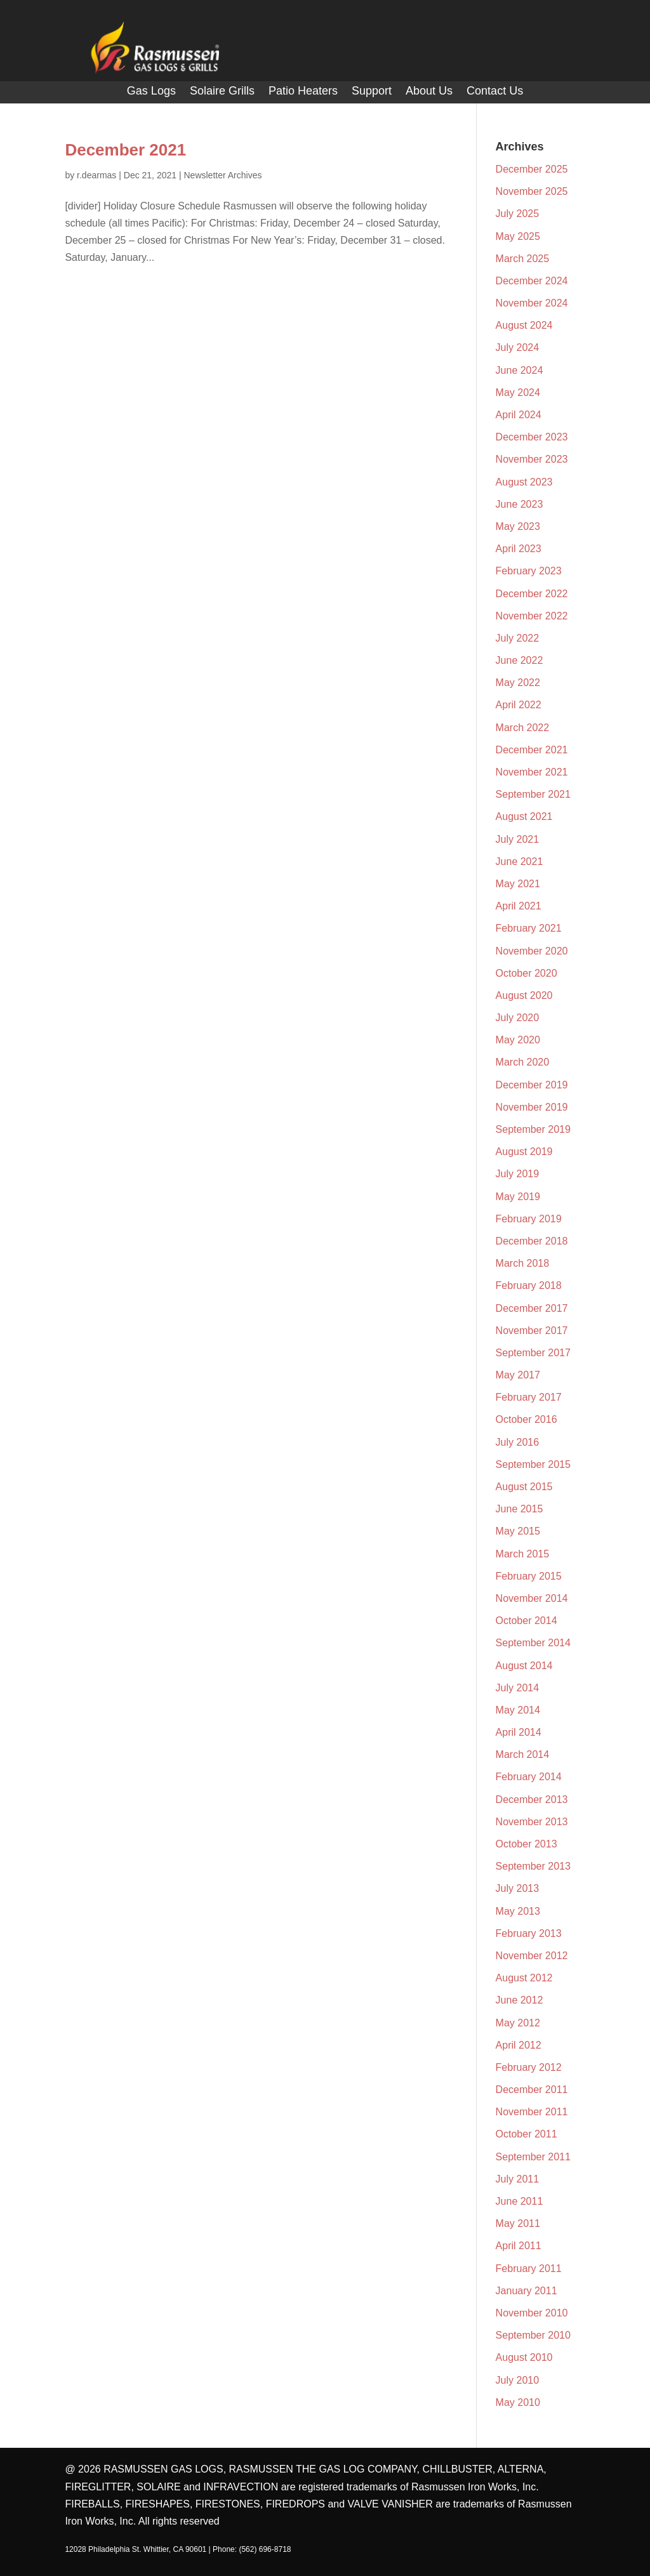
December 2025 (532, 169)
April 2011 (518, 2245)
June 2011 (519, 2201)
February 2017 (529, 1397)
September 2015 (533, 1464)
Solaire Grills (222, 91)
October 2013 (526, 1844)
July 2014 (518, 1687)
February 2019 (529, 1218)
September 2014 (533, 1642)
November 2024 (532, 303)
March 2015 (523, 1554)
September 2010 (533, 2335)
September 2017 (533, 1352)
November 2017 (532, 1330)
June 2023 (519, 504)
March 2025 (523, 258)
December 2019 (532, 1085)
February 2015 (529, 1576)
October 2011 (526, 2134)
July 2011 (518, 2179)
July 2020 (518, 1017)
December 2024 (532, 280)
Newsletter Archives (222, 175)
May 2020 (518, 1039)
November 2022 (532, 616)
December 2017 (532, 1308)
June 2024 (519, 370)
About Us (429, 91)
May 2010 (518, 2402)
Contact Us (495, 91)
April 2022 (518, 704)
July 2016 (518, 1442)
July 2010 (518, 2380)
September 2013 (533, 1866)
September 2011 (533, 2156)
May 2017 (518, 1375)
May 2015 (518, 1531)
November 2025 (532, 191)
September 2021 (533, 794)
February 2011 (529, 2268)
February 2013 (529, 1933)
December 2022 (532, 593)
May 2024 (518, 392)
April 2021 (518, 906)
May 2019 (518, 1196)
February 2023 (529, 570)
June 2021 (519, 861)
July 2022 (518, 638)
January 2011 (526, 2290)
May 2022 (518, 682)
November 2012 (532, 1955)
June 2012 (519, 2000)
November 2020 (532, 951)
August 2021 (524, 816)
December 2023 (532, 437)
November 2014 (532, 1598)
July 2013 (518, 1888)
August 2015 (524, 1486)
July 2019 (518, 1173)
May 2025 (518, 236)
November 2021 (532, 772)
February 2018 (529, 1285)
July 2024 (518, 347)
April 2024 (518, 414)
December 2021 (125, 149)
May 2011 (518, 2223)
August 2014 (524, 1665)
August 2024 (524, 325)
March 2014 (523, 1754)
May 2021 (518, 883)
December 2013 (532, 1799)
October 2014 (526, 1620)
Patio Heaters (303, 91)
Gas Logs (151, 91)
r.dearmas (96, 175)
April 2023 (518, 548)
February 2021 (529, 928)
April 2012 (518, 2045)
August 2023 (524, 482)
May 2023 (518, 526)
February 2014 (529, 1776)
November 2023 (532, 459)
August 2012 (524, 1977)
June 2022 (519, 660)
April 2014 (518, 1732)
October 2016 (526, 1419)
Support (372, 91)
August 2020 (524, 995)
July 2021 (518, 839)
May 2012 (518, 2023)
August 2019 (524, 1151)
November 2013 (532, 1821)
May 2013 (518, 1911)
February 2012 (529, 2067)
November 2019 (532, 1107)
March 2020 (523, 1062)
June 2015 (519, 1508)
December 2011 (532, 2089)
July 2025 (518, 213)
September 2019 (533, 1129)
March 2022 (523, 727)
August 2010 (524, 2357)
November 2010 (532, 2313)
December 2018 (532, 1241)
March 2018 (523, 1263)
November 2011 (532, 2111)
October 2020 (526, 973)
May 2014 (518, 1710)
